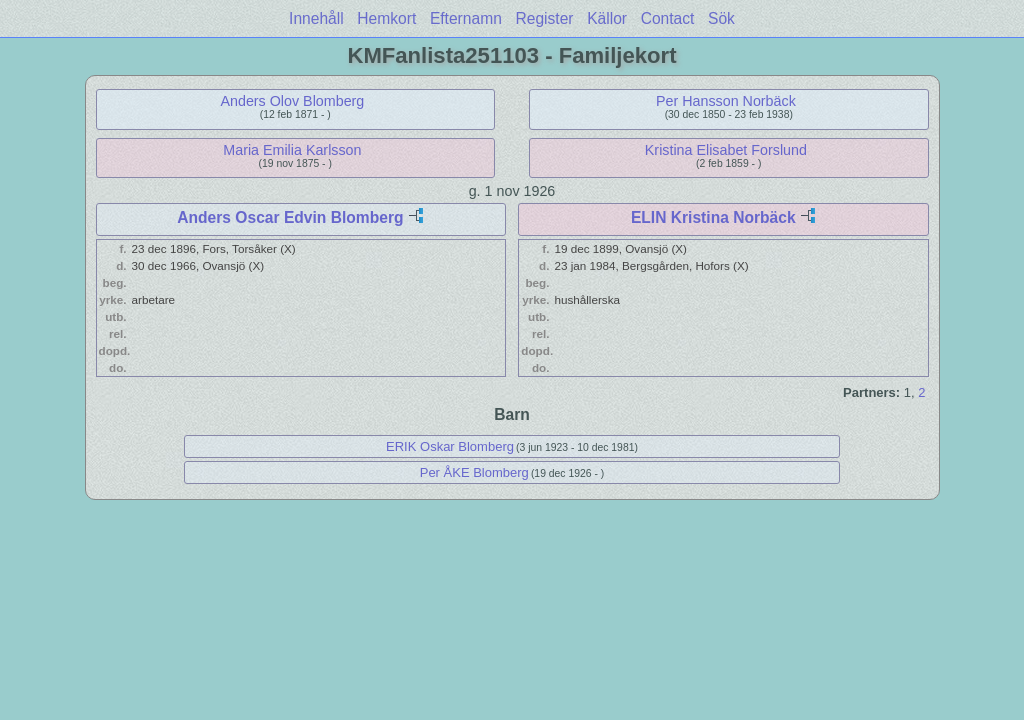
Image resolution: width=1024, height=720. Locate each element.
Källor (607, 18)
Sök (721, 18)
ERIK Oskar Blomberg (450, 446)
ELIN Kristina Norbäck (713, 217)
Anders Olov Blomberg (292, 101)
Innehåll (316, 18)
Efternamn (466, 18)
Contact (668, 18)
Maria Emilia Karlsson (292, 150)
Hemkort (386, 18)
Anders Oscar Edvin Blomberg (290, 217)
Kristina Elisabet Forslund (726, 150)
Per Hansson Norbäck (726, 101)
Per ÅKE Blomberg (474, 472)
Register (544, 18)
